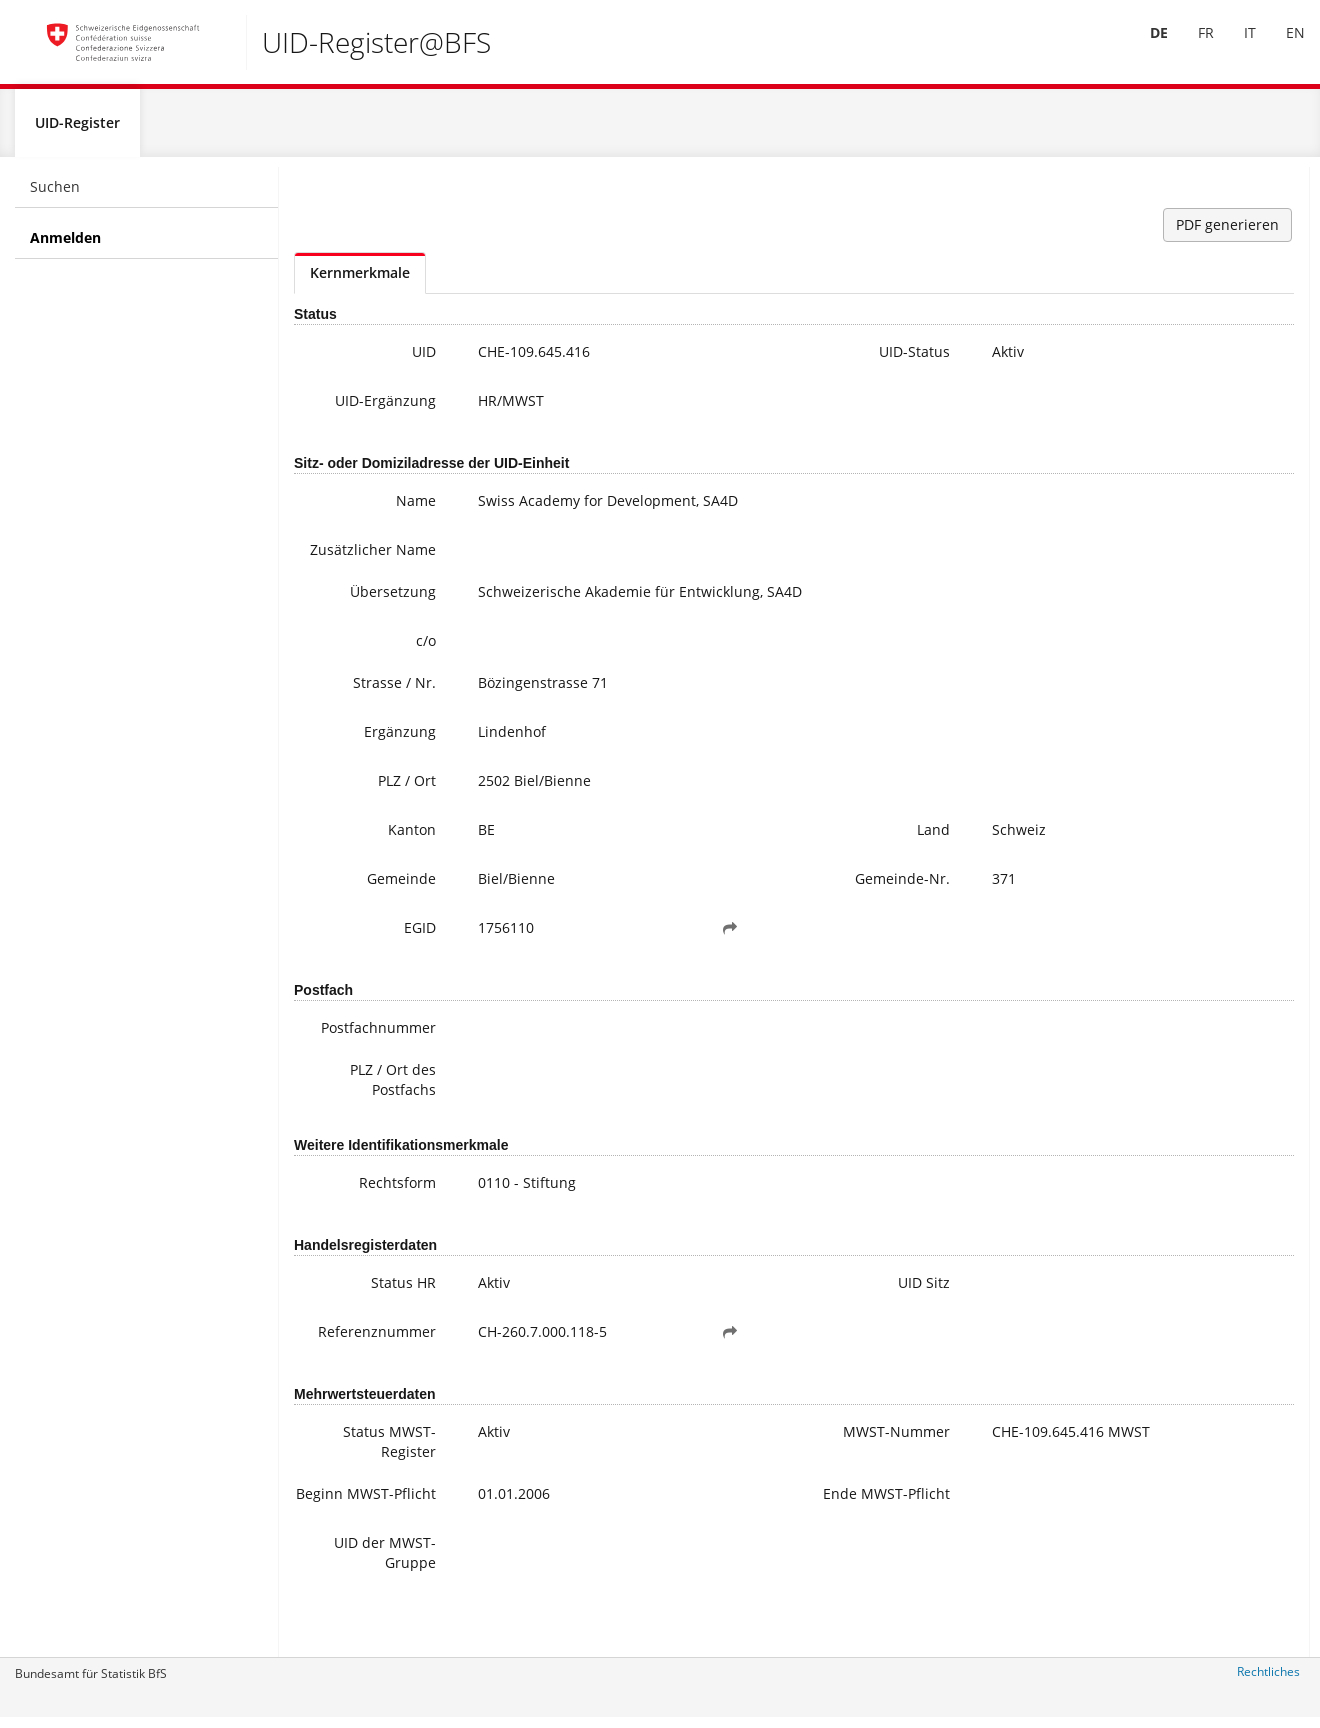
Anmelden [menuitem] (65, 246)
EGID (380, 956)
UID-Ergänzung (345, 409)
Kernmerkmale (360, 281)
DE (1144, 48)
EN (1280, 48)
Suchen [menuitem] (55, 195)
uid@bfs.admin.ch (1166, 345)
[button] (631, 957)
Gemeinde (361, 907)
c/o (386, 669)
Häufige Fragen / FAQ (1197, 475)
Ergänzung (360, 760)
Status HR (363, 1311)
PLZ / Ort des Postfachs (353, 1108)
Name (376, 509)
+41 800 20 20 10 (1170, 325)
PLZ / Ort (367, 809)
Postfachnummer (351, 1056)
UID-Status (756, 360)
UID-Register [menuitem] (77, 131)
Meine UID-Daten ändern (1210, 495)
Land (775, 858)
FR (1191, 48)
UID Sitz (766, 1311)
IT (1235, 48)
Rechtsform (357, 1211)
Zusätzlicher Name (355, 568)
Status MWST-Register (349, 1470)
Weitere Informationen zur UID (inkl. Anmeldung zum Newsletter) (1215, 435)
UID (384, 360)
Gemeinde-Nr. (744, 907)
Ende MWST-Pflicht (749, 1532)
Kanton (372, 858)
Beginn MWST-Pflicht (347, 1532)
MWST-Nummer (762, 1470)
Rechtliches (1268, 1680)
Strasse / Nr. (354, 711)
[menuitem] (1144, 49)
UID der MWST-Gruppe (345, 1594)
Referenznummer (352, 1360)
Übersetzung (353, 620)
